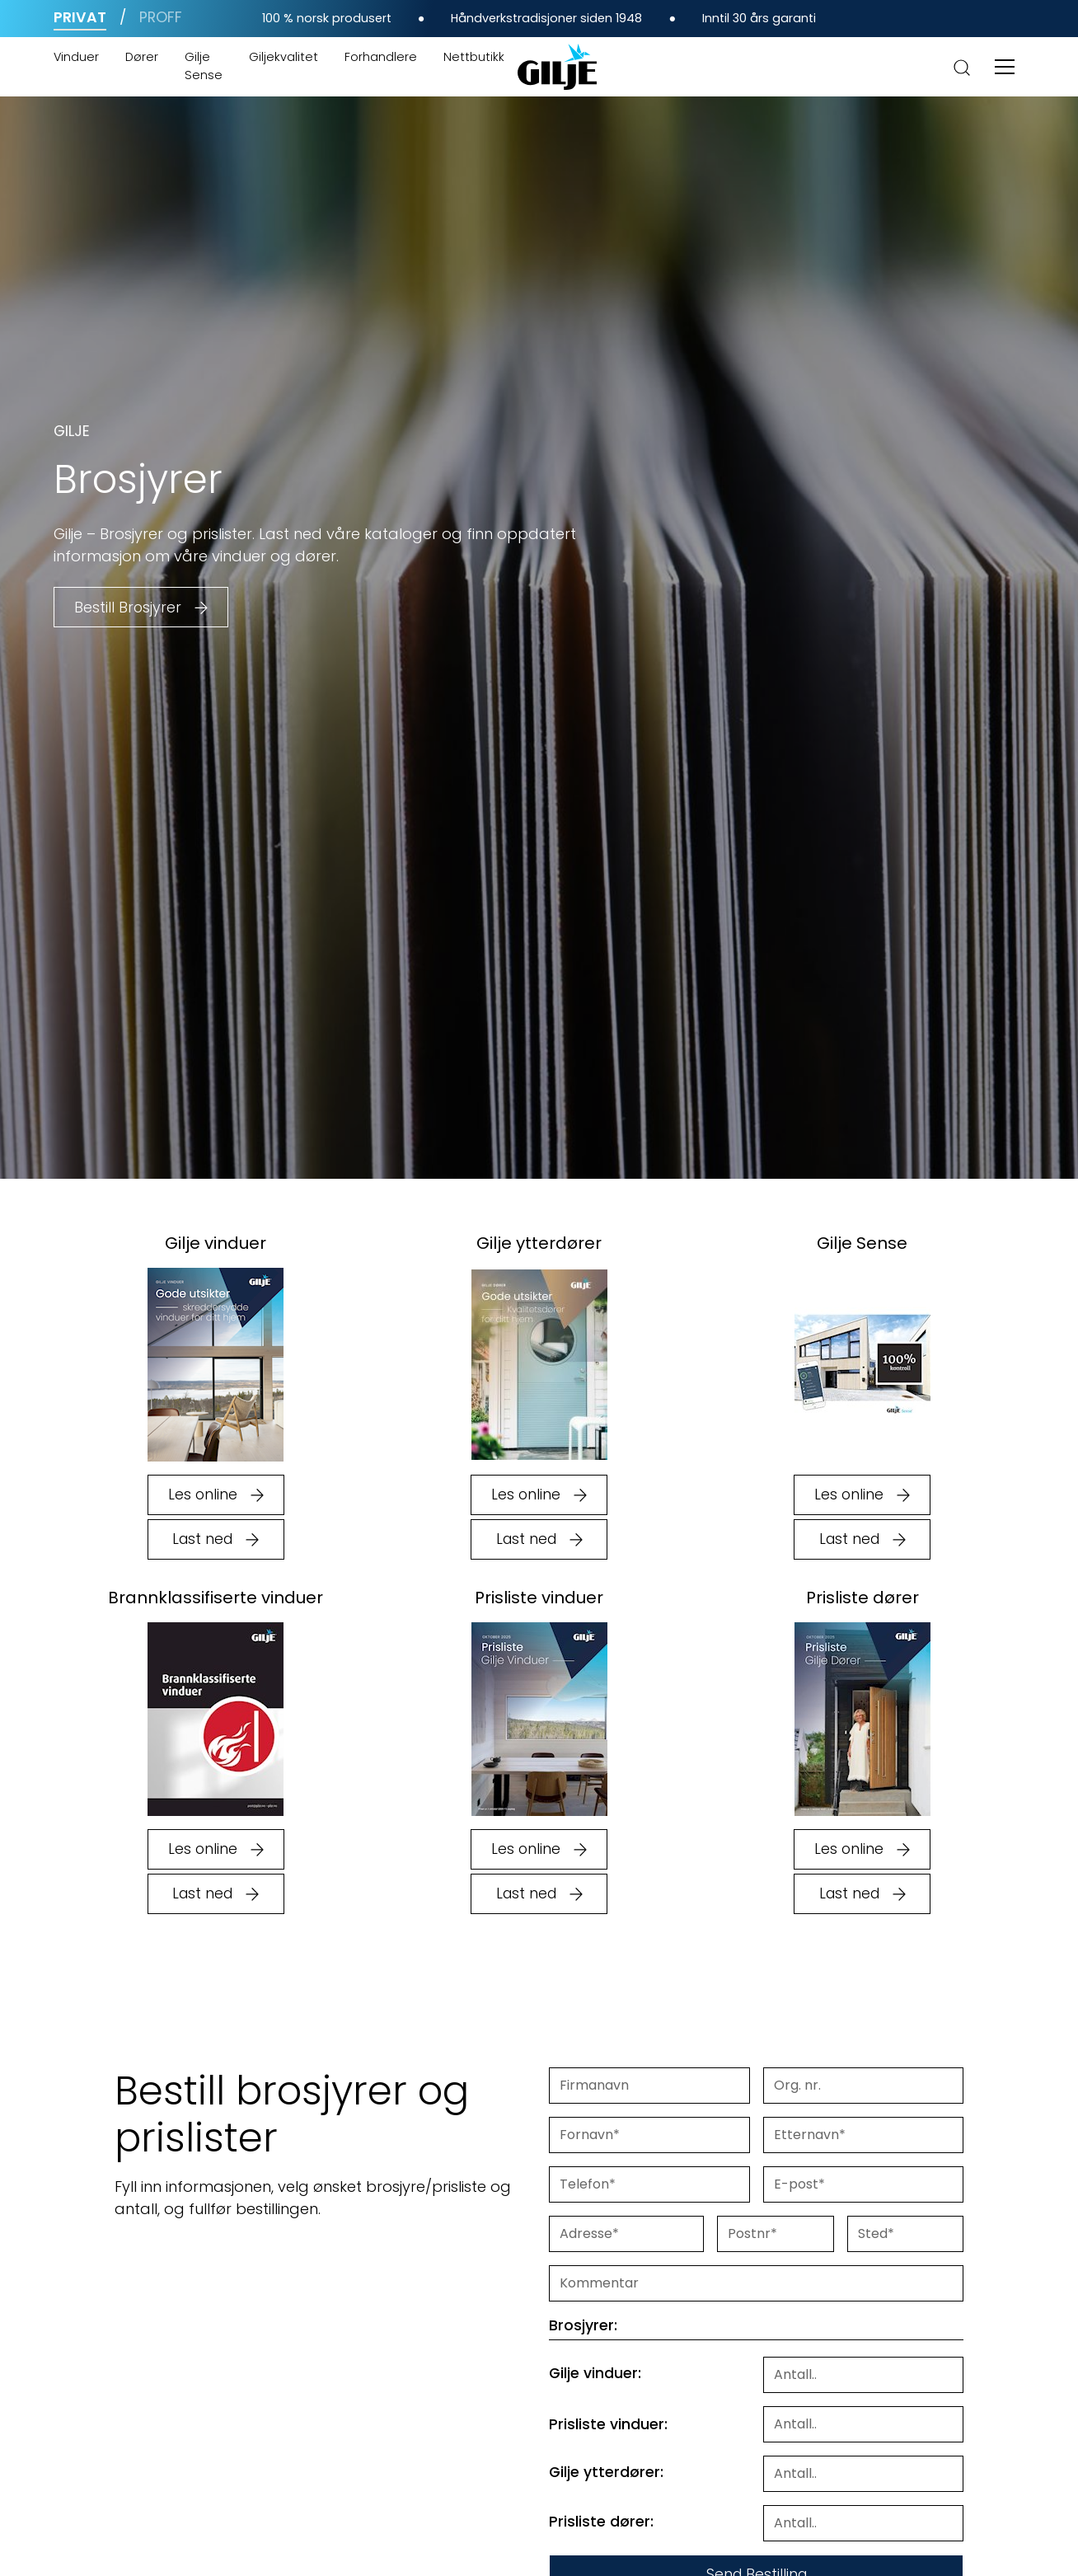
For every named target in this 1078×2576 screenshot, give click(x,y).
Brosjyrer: (583, 2325)
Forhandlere (380, 57)
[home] (557, 67)
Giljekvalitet (283, 57)
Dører (141, 57)
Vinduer (76, 57)
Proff (160, 17)
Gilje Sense (204, 66)
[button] (1004, 67)
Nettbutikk (473, 57)
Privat (80, 17)
